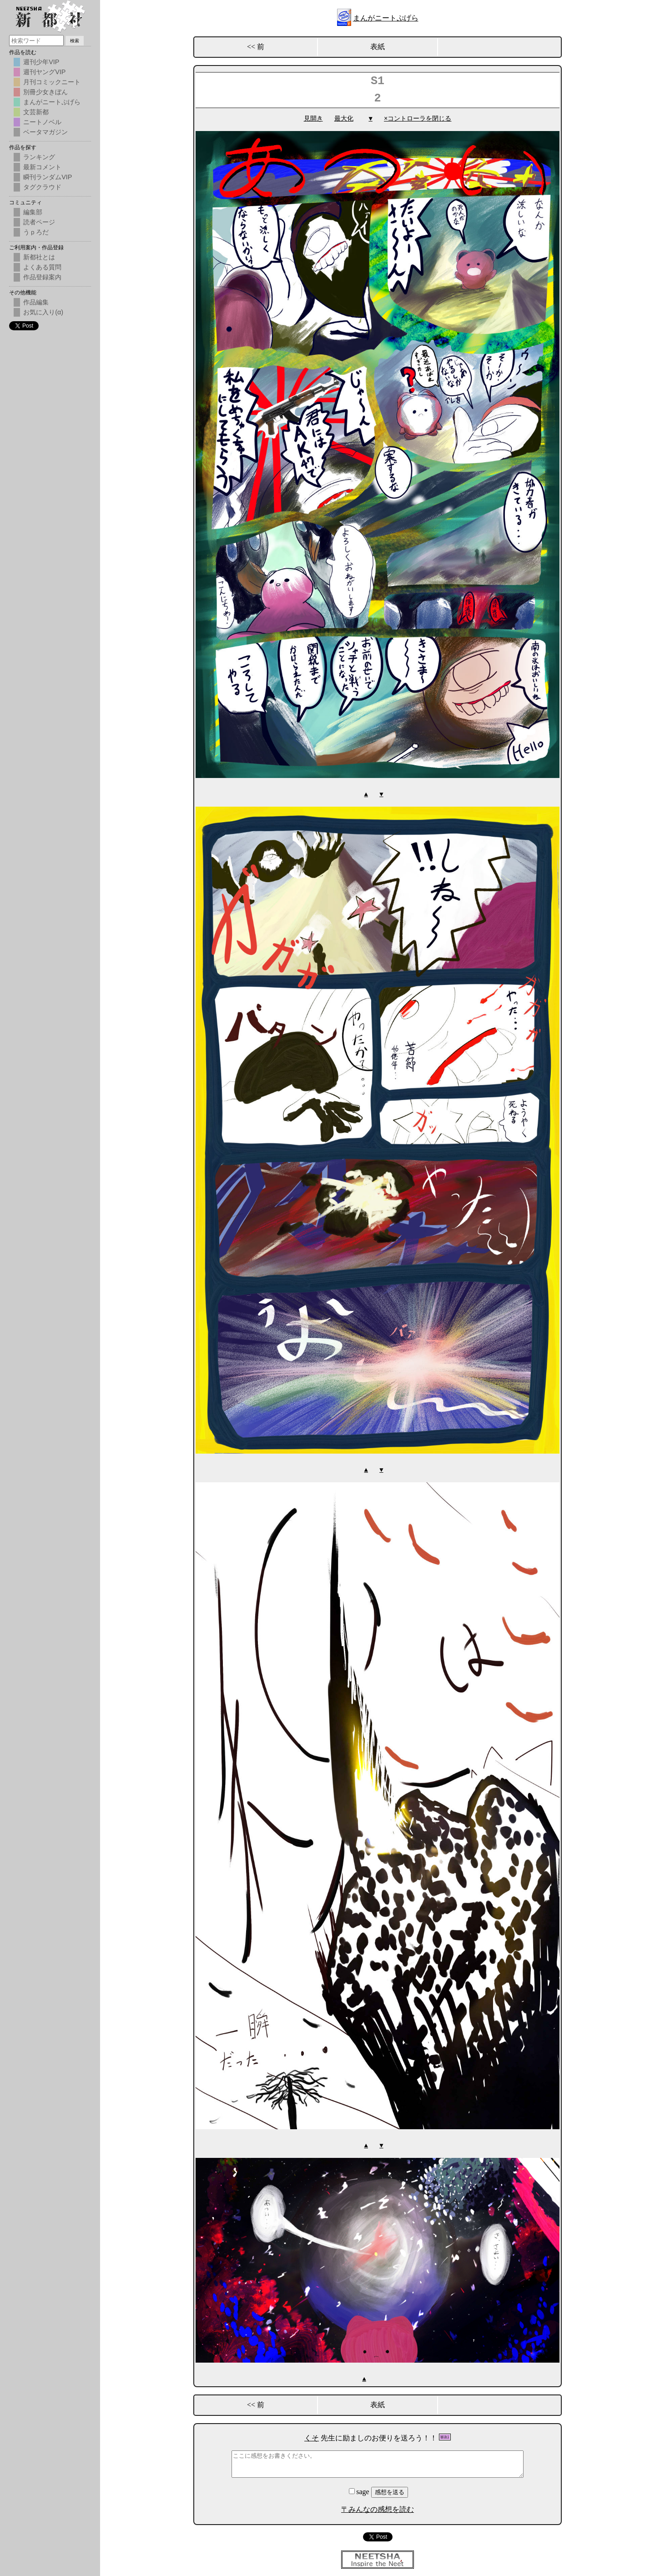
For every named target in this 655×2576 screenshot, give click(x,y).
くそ (311, 2436)
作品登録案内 (42, 277)
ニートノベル (42, 122)
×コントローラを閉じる (417, 118)
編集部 (32, 212)
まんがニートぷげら (385, 18)
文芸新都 (36, 112)
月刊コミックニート (52, 82)
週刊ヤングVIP (44, 72)
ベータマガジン (45, 132)
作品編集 (36, 302)
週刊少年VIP (41, 62)
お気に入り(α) (43, 312)
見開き (313, 118)
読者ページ (39, 222)
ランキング (39, 157)
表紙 (377, 47)
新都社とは (39, 257)
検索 (74, 40)
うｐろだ (36, 232)
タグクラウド (42, 187)
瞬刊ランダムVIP (47, 177)
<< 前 (255, 47)
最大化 (343, 118)
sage (360, 2490)
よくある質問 (42, 267)
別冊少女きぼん (45, 92)
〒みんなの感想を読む (377, 2507)
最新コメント (42, 167)
